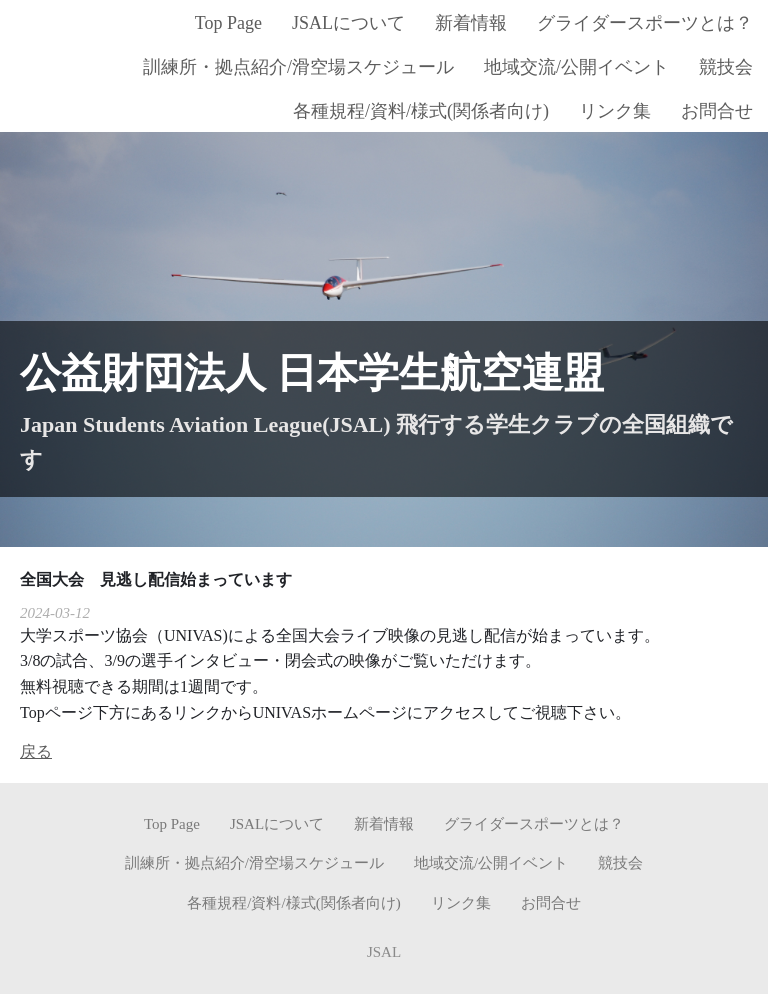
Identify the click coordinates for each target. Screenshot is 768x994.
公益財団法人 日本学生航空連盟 (312, 373)
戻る (36, 751)
